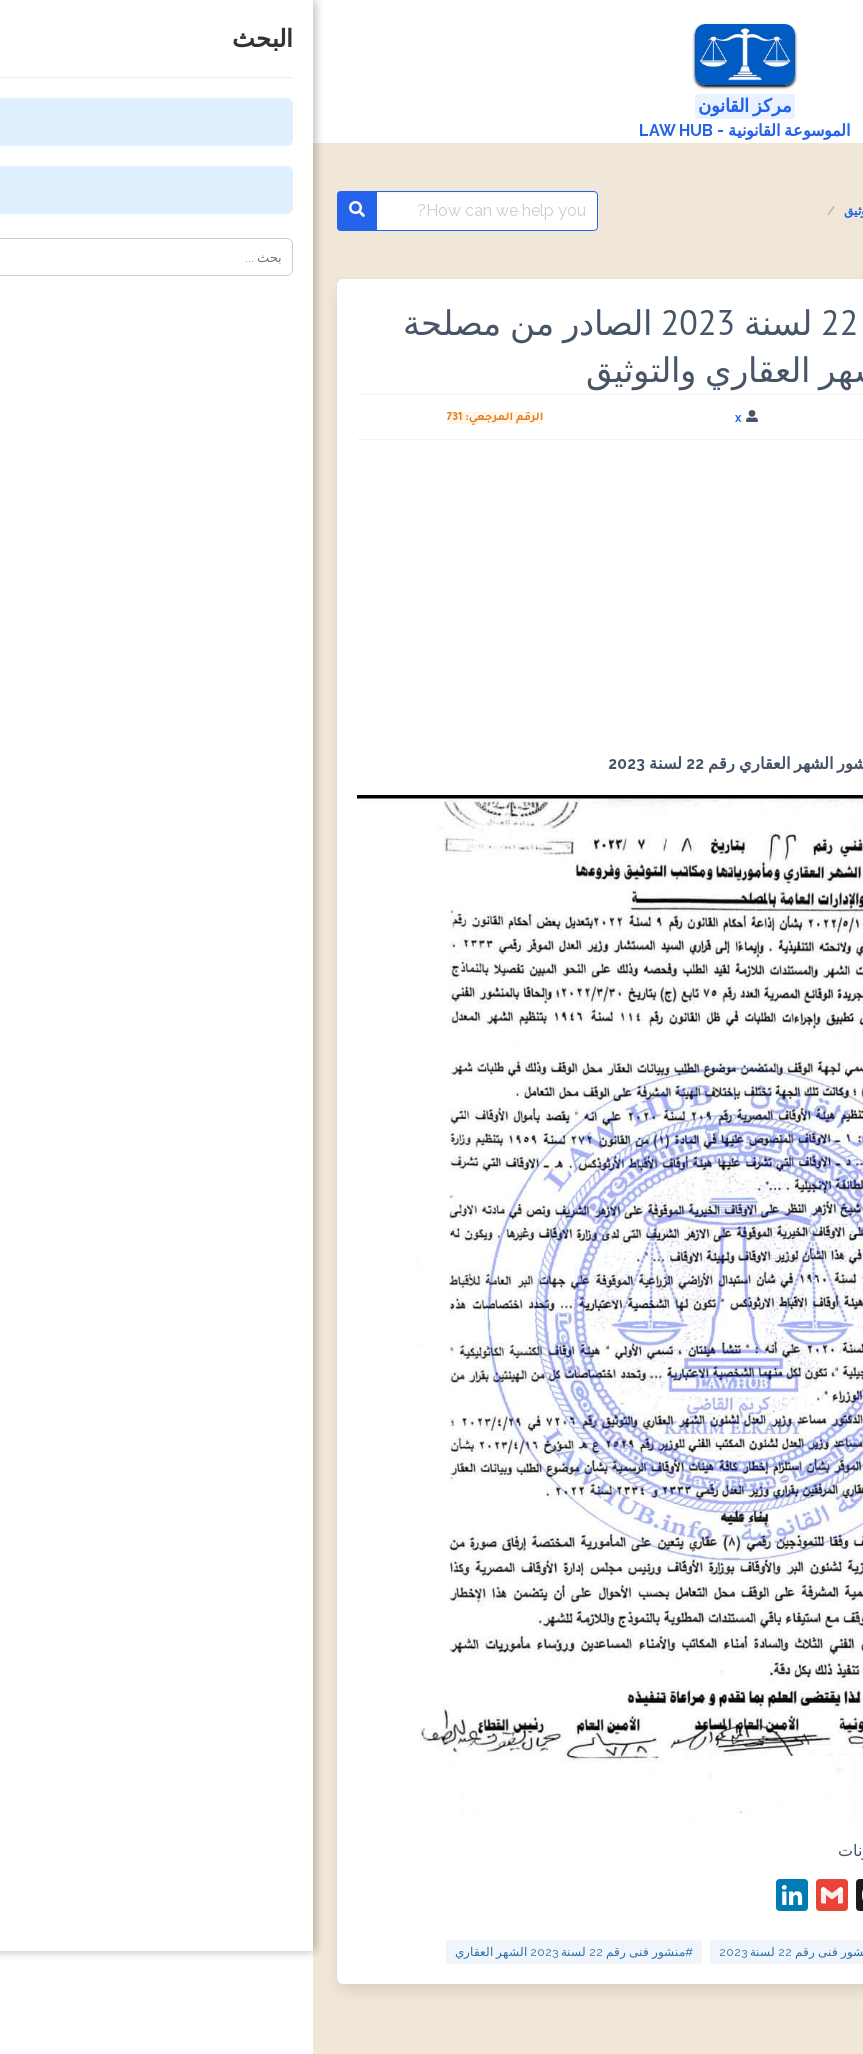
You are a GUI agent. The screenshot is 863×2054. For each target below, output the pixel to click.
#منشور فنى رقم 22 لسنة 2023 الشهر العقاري (261, 1952)
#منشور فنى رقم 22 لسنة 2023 (487, 1952)
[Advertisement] (431, 604)
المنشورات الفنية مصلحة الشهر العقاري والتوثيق (651, 211)
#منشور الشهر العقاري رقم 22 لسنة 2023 (702, 1952)
